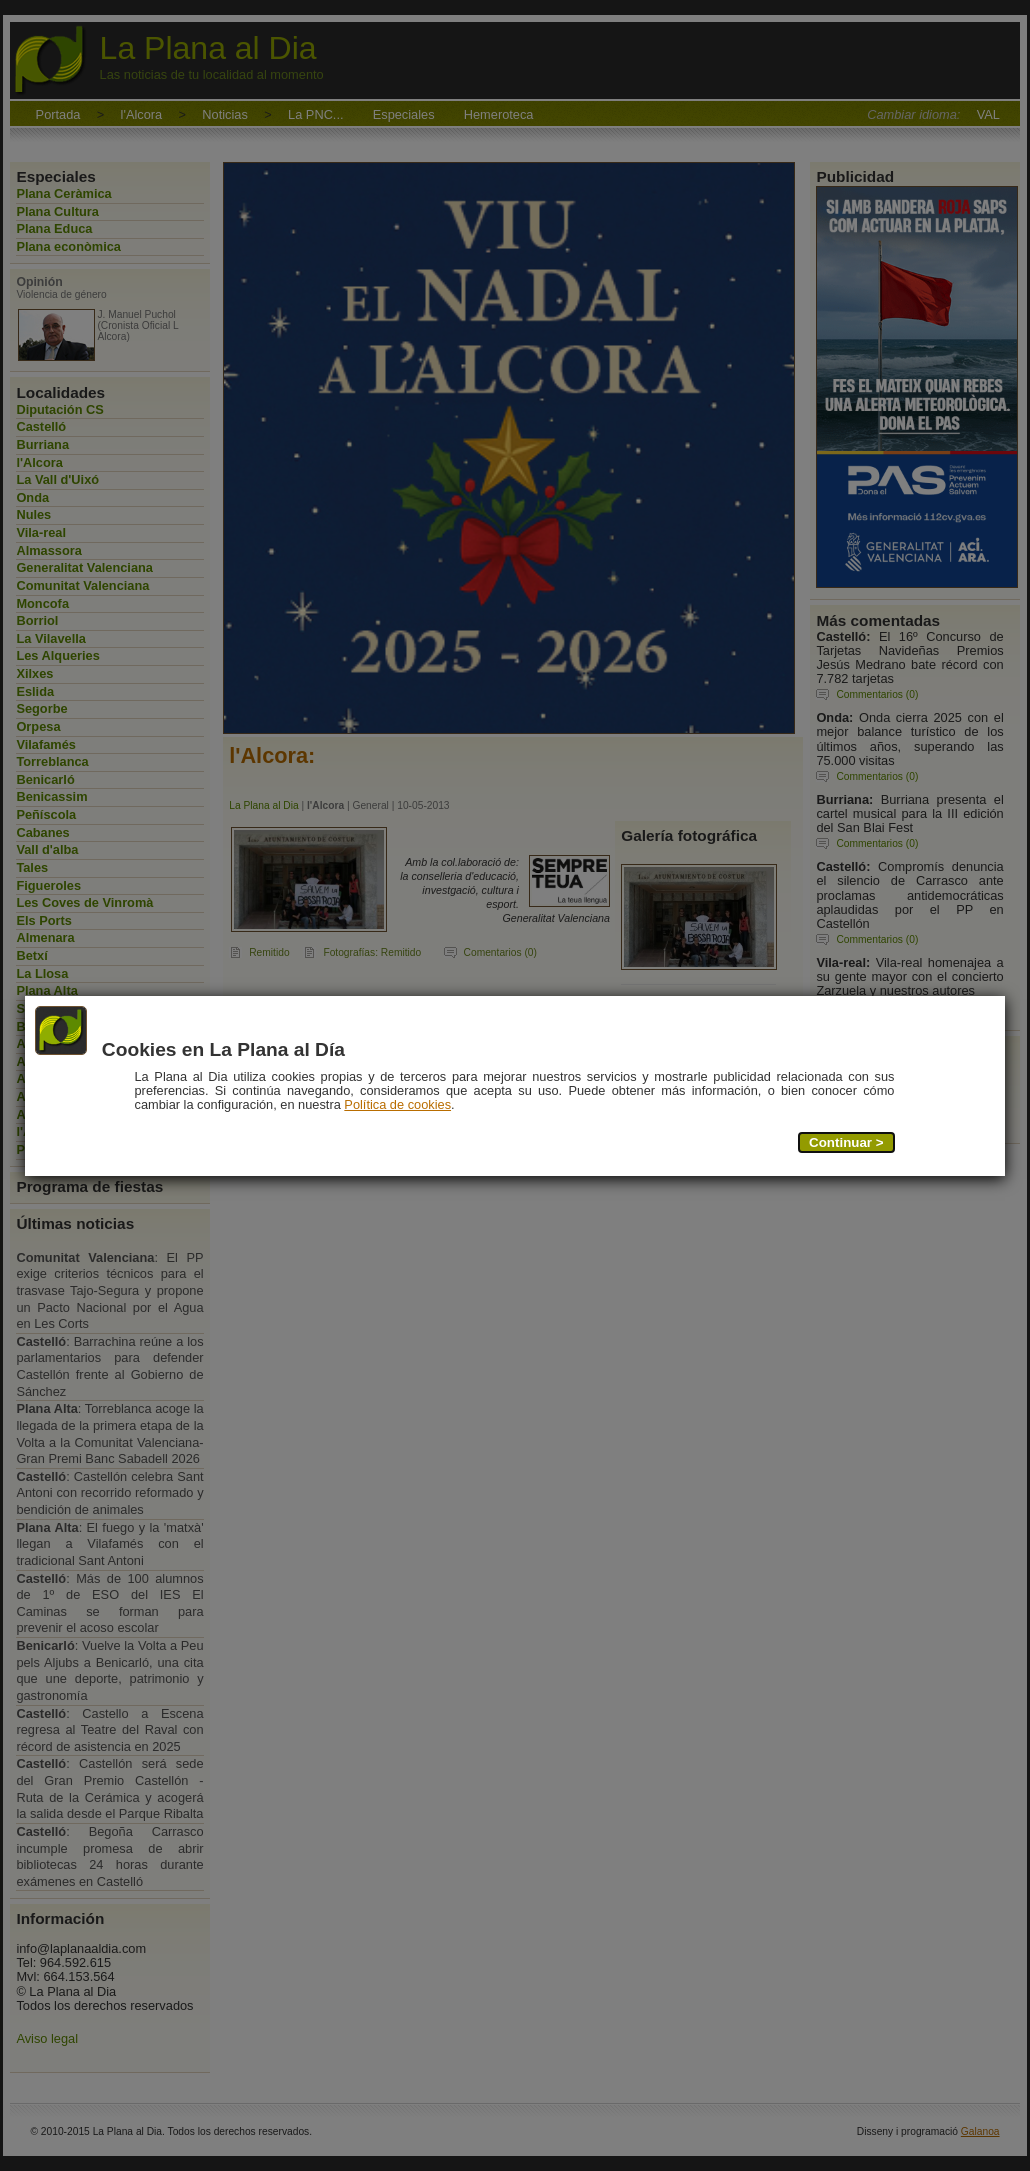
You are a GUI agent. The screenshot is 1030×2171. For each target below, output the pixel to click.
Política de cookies (398, 1104)
